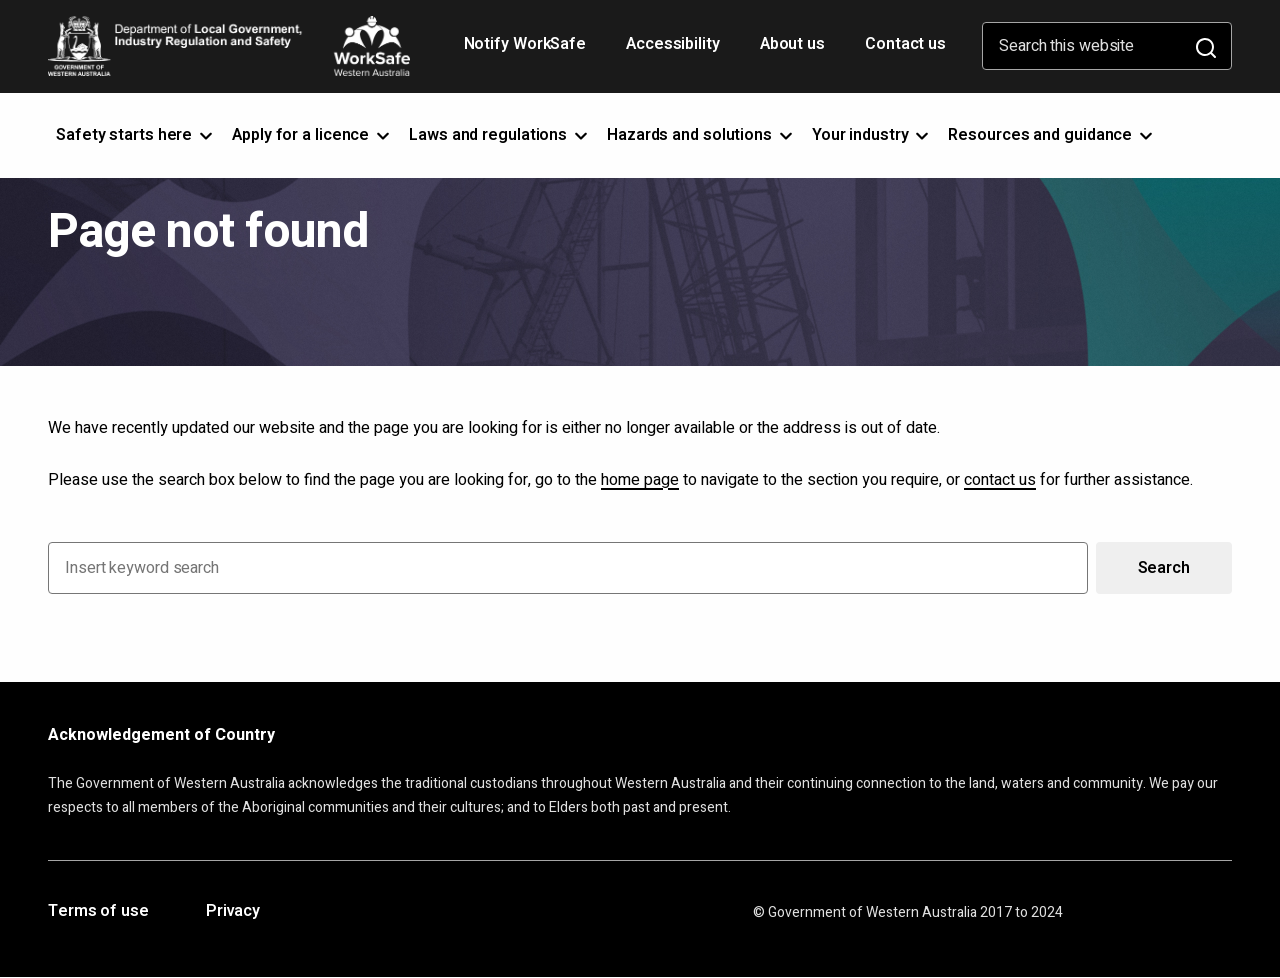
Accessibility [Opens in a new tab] (675, 51)
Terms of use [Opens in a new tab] (98, 912)
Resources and (1052, 135)
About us (792, 44)
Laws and (500, 135)
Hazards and (701, 135)
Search (1164, 568)
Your (872, 135)
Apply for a (312, 135)
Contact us (905, 44)
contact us (1000, 480)
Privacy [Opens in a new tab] (233, 912)
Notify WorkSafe (525, 44)
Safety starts (136, 135)
